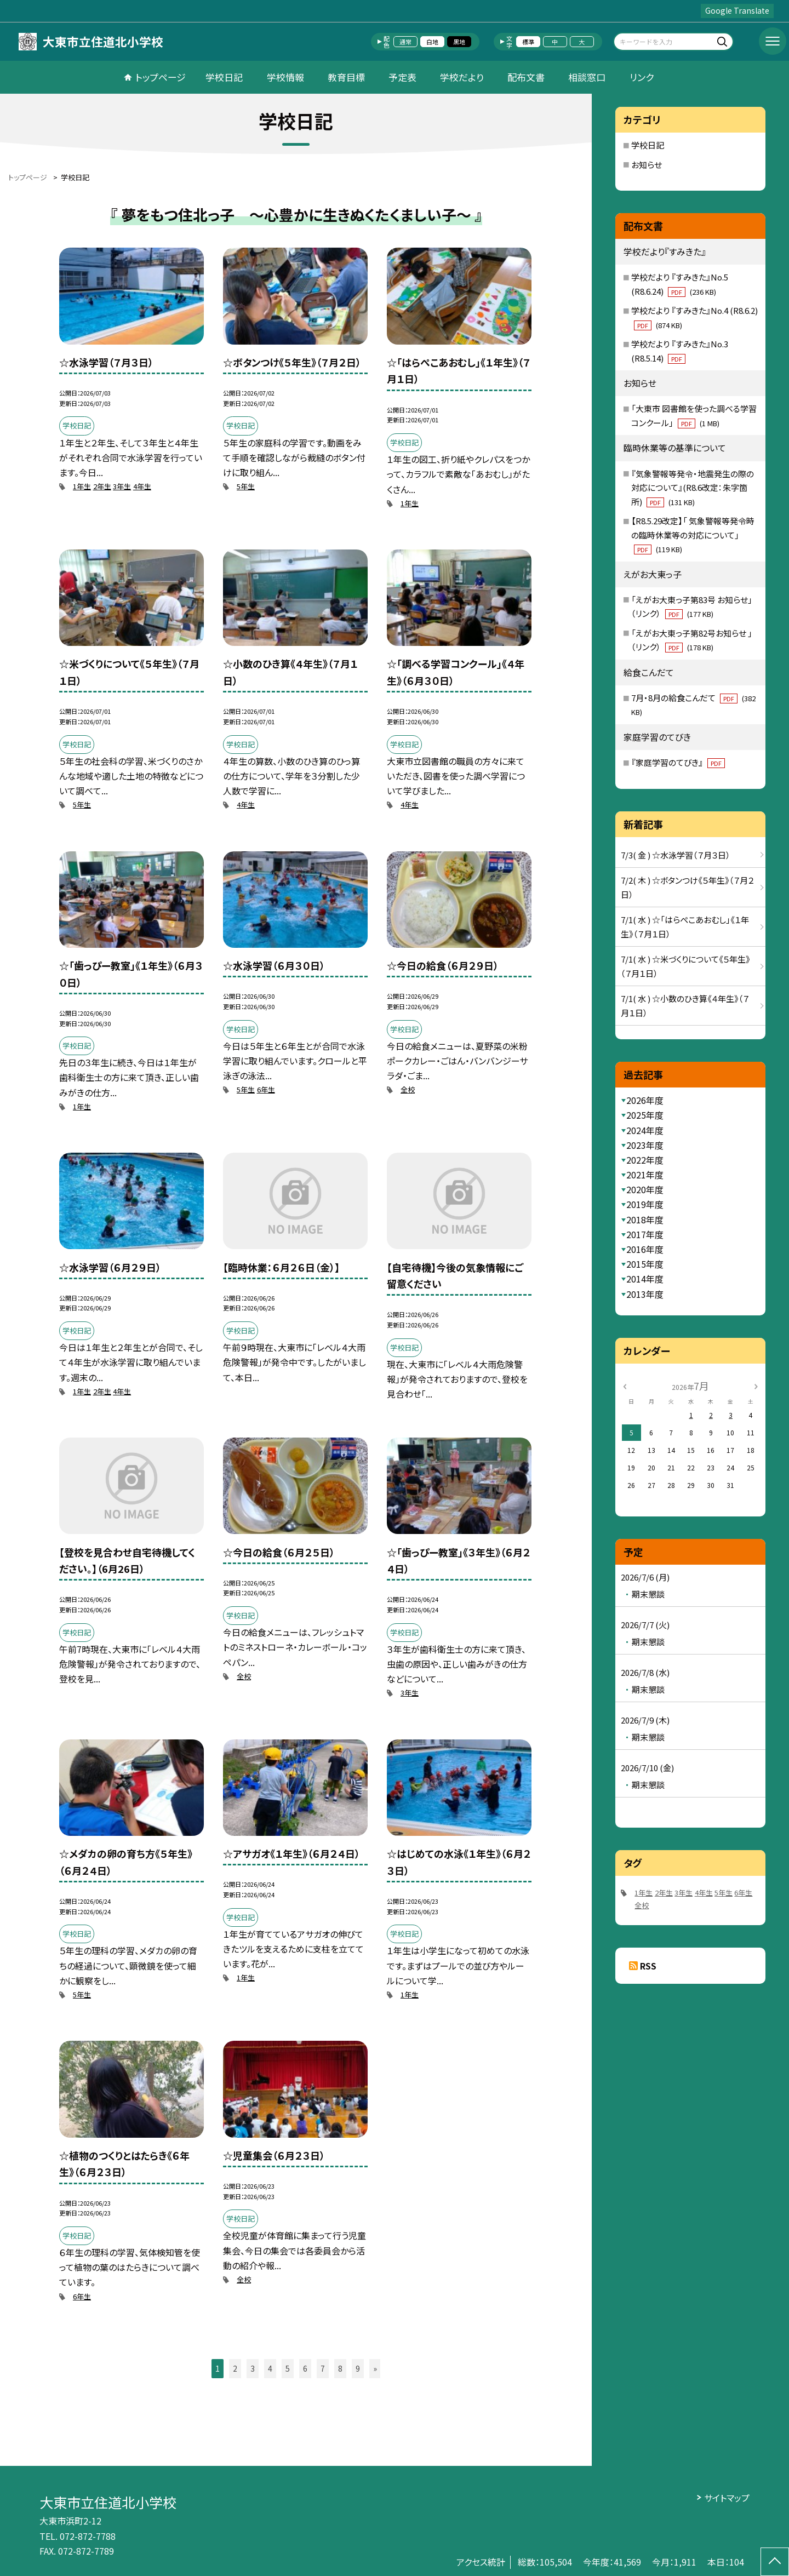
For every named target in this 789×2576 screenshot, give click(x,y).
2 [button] (235, 2368)
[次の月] (756, 1385)
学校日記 (224, 77)
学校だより (462, 77)
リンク (642, 77)
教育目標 (346, 77)
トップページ (160, 77)
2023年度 (645, 1145)
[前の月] (624, 1385)
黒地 (459, 41)
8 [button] (340, 2368)
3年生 (122, 486)
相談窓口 (586, 77)
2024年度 (645, 1130)
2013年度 (645, 1294)
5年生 (246, 486)
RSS (648, 1965)
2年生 (102, 486)
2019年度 (645, 1204)
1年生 (82, 486)
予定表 (402, 77)
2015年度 (645, 1263)
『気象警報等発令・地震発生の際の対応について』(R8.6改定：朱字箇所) (692, 487)
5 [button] (287, 2368)
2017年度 (645, 1234)
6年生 (266, 1089)
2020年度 (645, 1189)
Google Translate (737, 10)
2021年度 (645, 1174)
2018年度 (645, 1219)
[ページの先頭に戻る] (774, 2561)
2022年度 (645, 1159)
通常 (405, 41)
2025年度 (645, 1114)
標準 (528, 41)
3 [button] (252, 2368)
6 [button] (305, 2368)
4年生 (142, 486)
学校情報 (285, 77)
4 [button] (270, 2368)
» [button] (375, 2368)
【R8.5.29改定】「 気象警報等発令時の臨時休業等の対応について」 (692, 534)
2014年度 (645, 1278)
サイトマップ (727, 2497)
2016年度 (645, 1249)
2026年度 (645, 1100)
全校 (408, 1089)
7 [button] (323, 2368)
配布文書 (526, 77)
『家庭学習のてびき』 (678, 762)
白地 (432, 41)
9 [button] (358, 2368)
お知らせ (646, 164)
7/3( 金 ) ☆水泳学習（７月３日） (675, 855)
